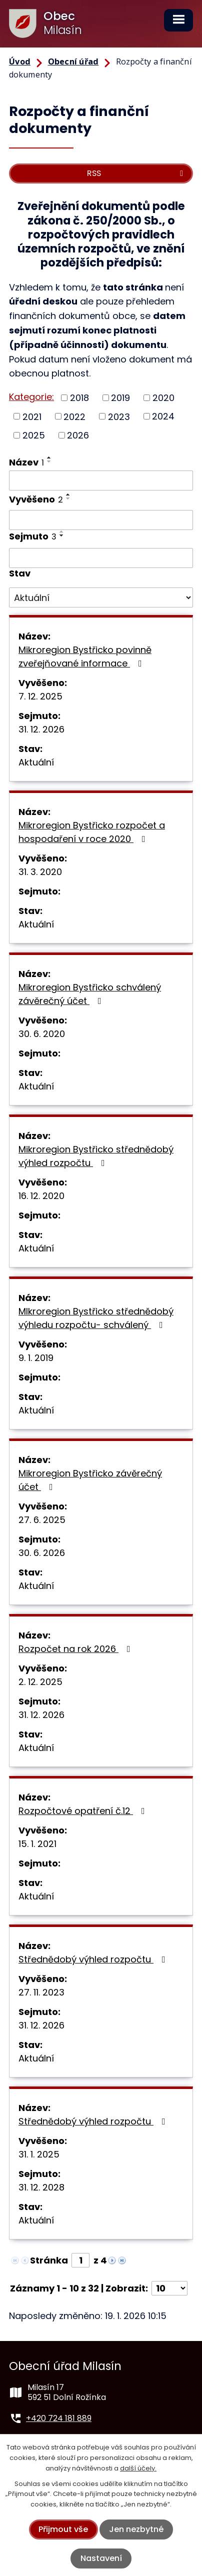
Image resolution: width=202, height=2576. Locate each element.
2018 (79, 398)
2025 (33, 435)
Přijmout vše (63, 2529)
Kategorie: (31, 396)
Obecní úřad (73, 61)
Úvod (19, 61)
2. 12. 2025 (40, 1682)
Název (26, 462)
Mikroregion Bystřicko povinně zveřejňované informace (85, 657)
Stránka (49, 2260)
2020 (163, 398)
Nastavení (101, 2558)
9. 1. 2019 (36, 1358)
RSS (136, 173)
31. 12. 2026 (41, 729)
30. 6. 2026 (41, 1552)
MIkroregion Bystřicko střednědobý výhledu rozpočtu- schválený (96, 1318)
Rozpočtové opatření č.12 (83, 1810)
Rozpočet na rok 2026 (76, 1648)
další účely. (138, 2468)
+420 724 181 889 (59, 2418)
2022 (75, 416)
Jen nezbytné (136, 2529)
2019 (120, 398)
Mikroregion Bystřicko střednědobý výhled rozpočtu (96, 1156)
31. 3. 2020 (40, 872)
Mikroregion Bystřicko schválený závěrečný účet (89, 994)
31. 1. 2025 (39, 2154)
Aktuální (36, 762)
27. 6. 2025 (42, 1520)
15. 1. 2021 (37, 1844)
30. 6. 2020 (41, 1034)
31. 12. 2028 (41, 2187)
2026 (78, 435)
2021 (32, 416)
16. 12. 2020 (41, 1196)
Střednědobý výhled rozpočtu (94, 1959)
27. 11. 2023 (41, 1992)
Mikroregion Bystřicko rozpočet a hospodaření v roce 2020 (91, 832)
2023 (119, 416)
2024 (163, 416)
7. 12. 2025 (40, 696)
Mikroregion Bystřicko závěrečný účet (90, 1480)
